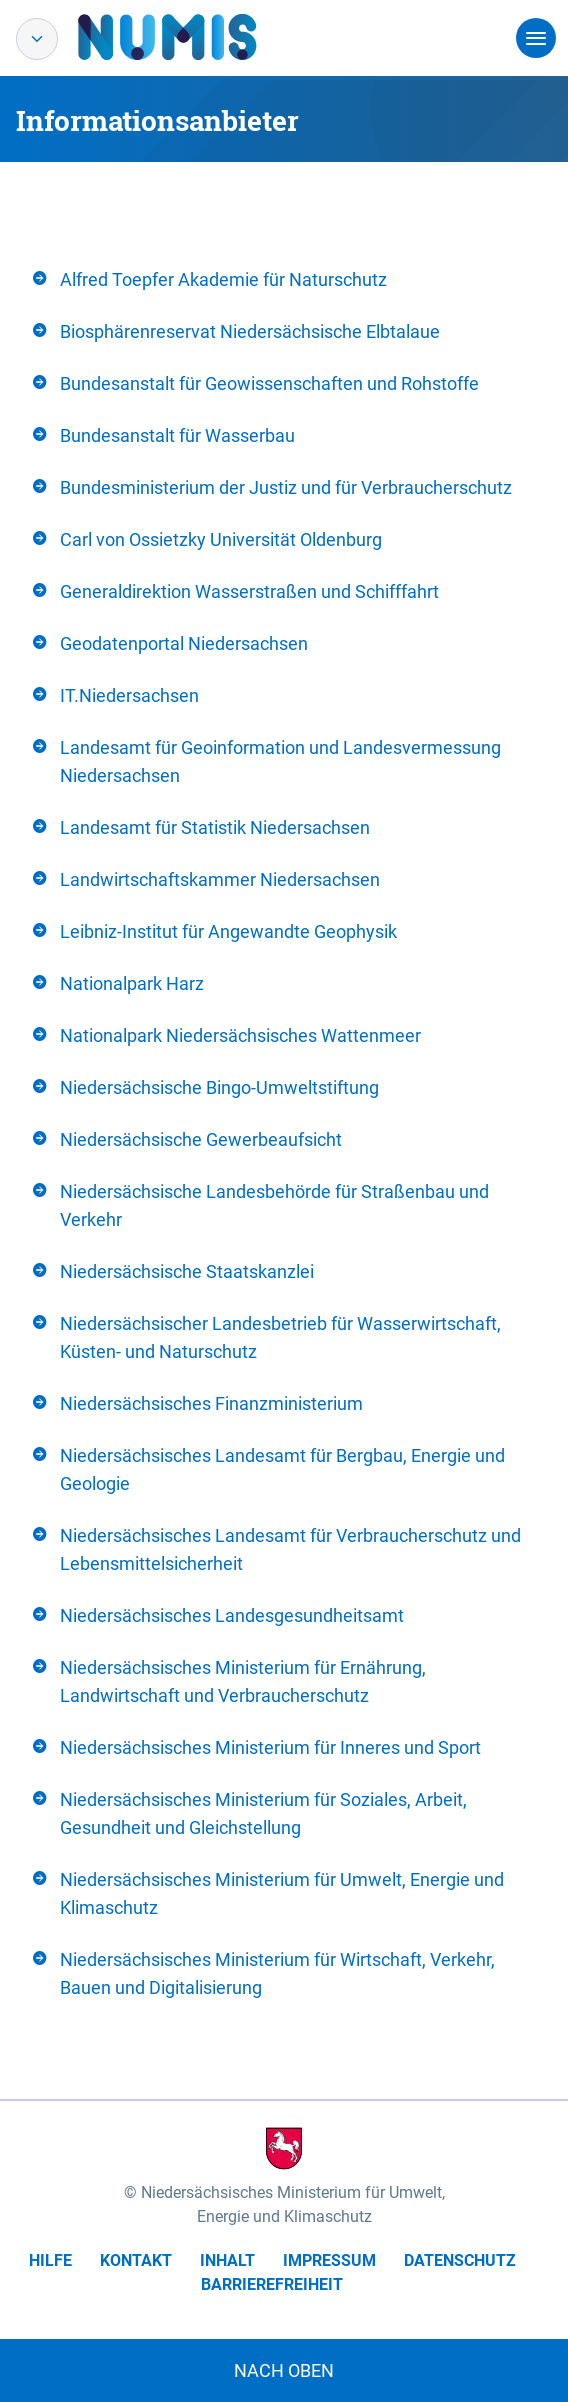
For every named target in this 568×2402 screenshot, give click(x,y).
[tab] (284, 280)
